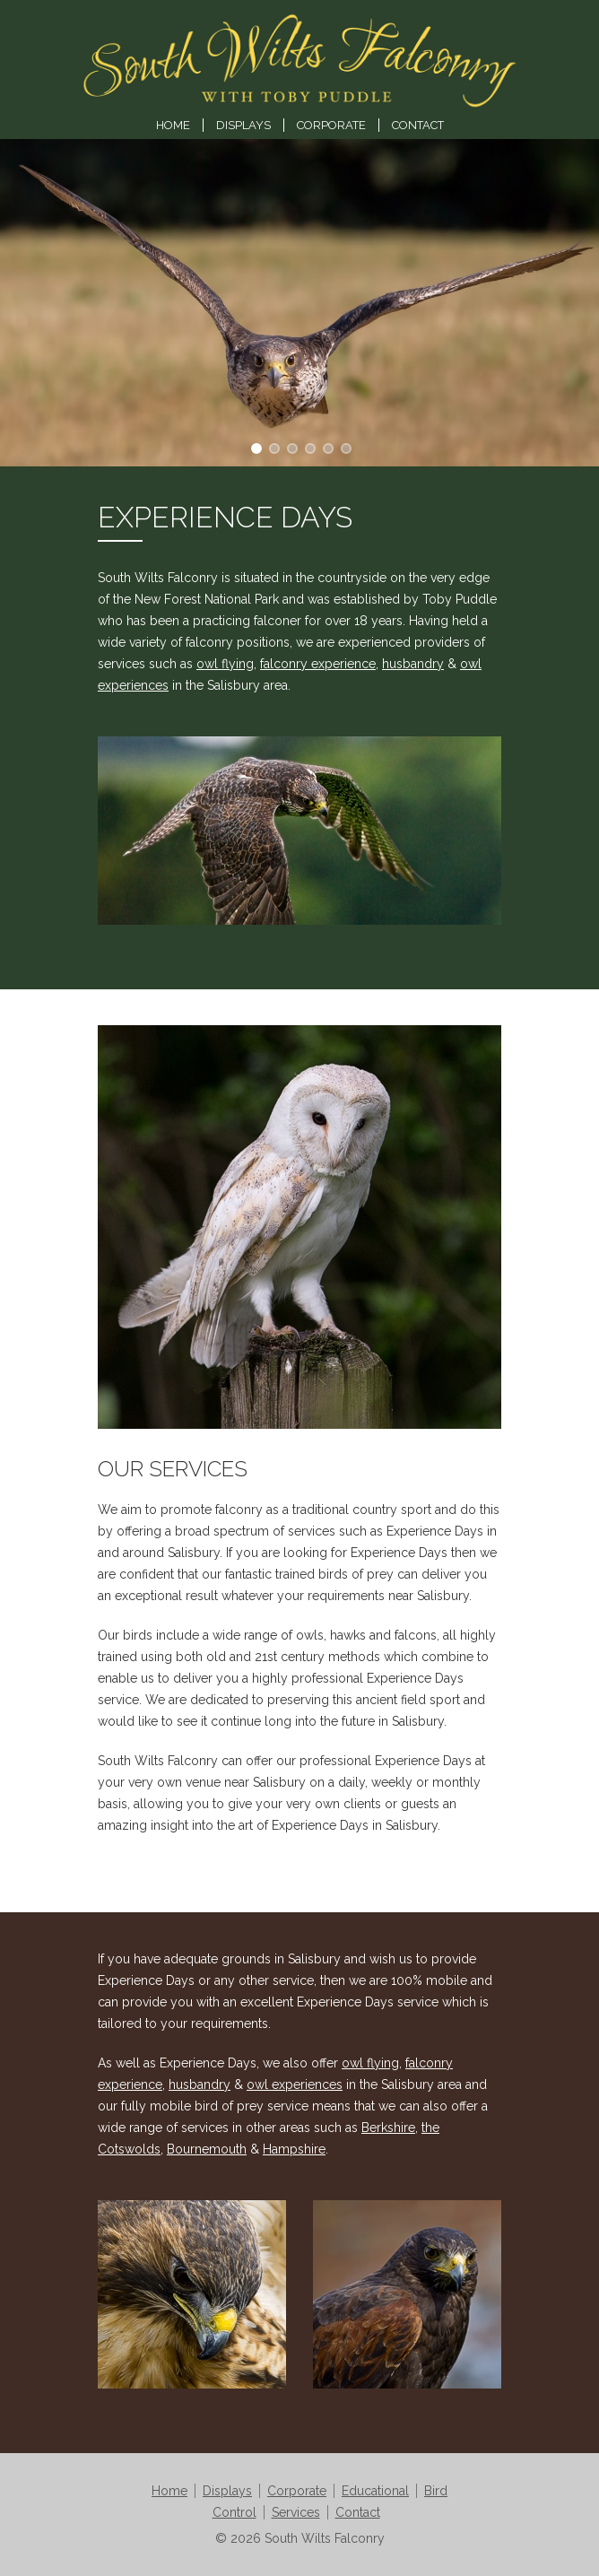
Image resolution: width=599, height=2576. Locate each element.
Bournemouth (207, 2149)
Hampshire (294, 2149)
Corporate (331, 125)
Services (296, 2512)
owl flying (225, 664)
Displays (243, 125)
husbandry (413, 664)
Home (173, 125)
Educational (375, 2491)
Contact (418, 125)
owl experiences (295, 2084)
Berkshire (388, 2127)
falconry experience (318, 664)
